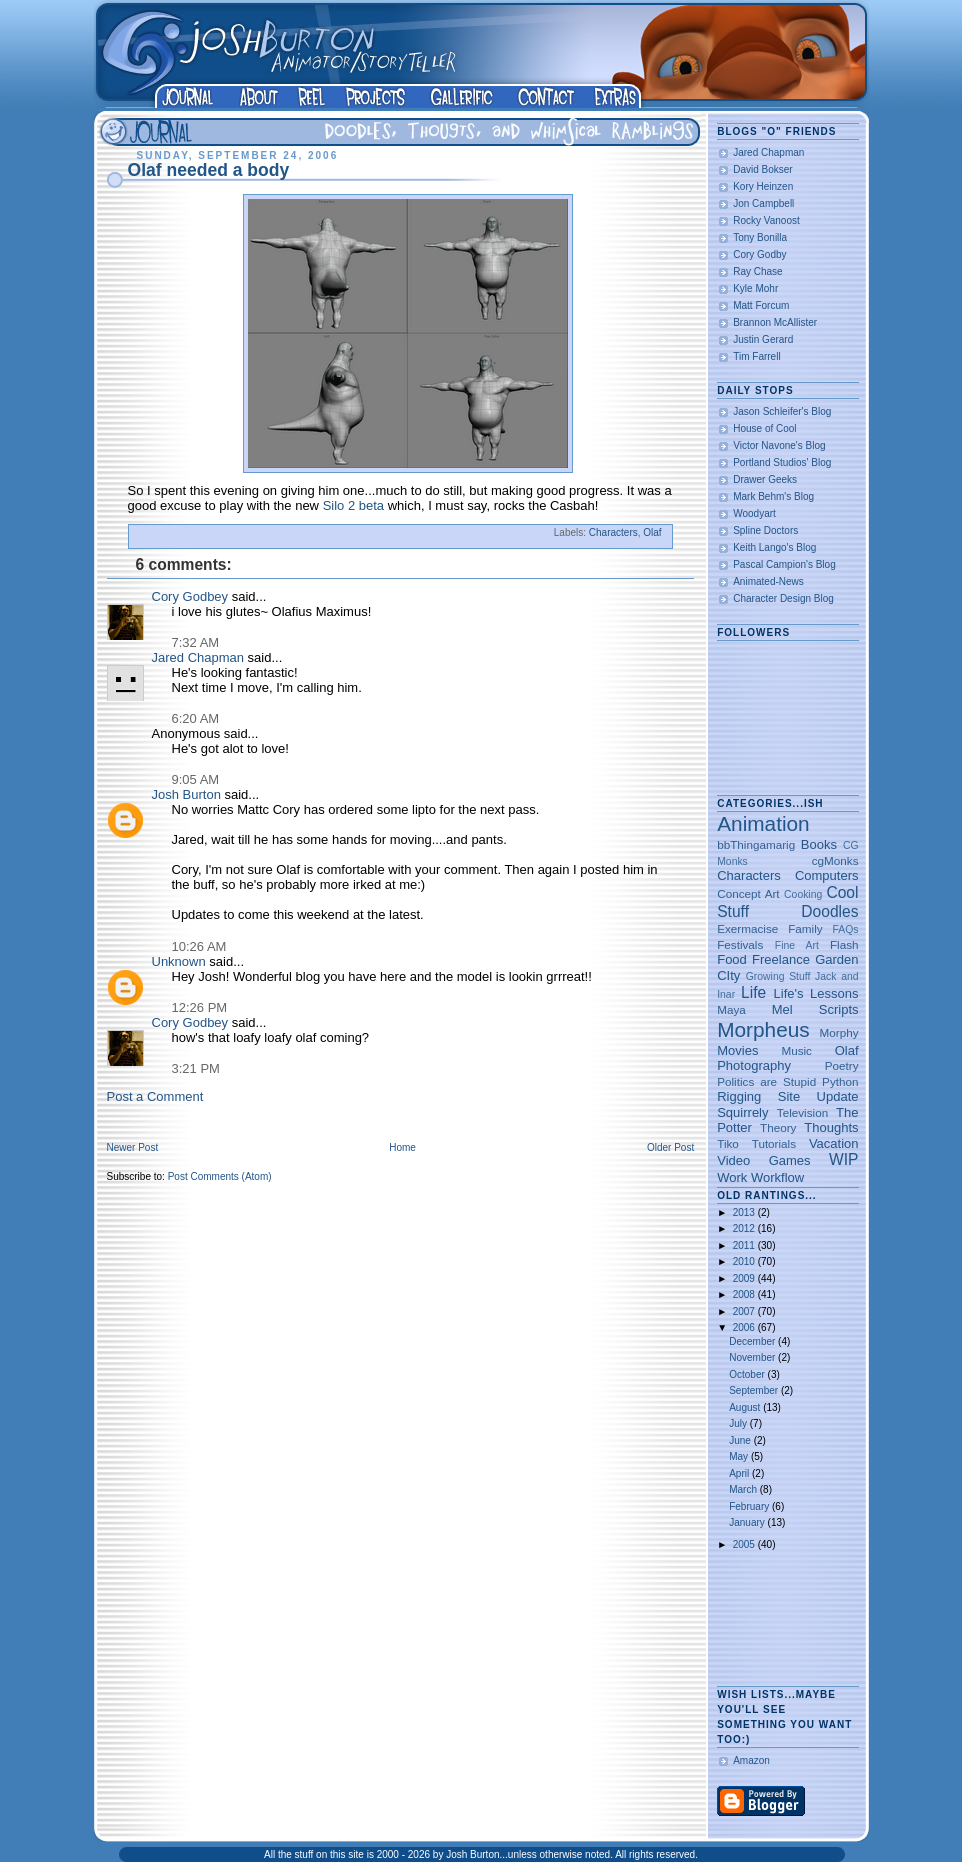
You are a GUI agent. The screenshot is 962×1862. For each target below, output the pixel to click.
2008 (745, 1294)
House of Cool (764, 428)
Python (840, 1081)
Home (402, 1147)
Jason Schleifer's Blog (782, 411)
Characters (613, 532)
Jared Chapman (198, 657)
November (753, 1357)
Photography (754, 1065)
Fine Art (797, 945)
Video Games (763, 1160)
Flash (844, 944)
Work (732, 1177)
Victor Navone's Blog (779, 445)
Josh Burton (186, 794)
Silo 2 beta (353, 505)
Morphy (839, 1032)
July (739, 1423)
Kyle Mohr (755, 288)
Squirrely (742, 1112)
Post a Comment (155, 1096)
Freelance (781, 959)
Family (805, 928)
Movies (737, 1050)
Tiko (728, 1143)
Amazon (751, 1760)
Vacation (834, 1143)
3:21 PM (196, 1068)
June (741, 1440)
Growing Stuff (778, 976)
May (740, 1456)
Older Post (670, 1147)
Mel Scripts (815, 1009)
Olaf (652, 532)
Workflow (777, 1177)
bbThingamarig (756, 844)
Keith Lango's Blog (774, 547)
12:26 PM (200, 1007)
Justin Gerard (763, 339)
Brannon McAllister (775, 322)
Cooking (803, 894)
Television (802, 1112)
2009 (745, 1278)
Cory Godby (759, 254)
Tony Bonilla (760, 237)
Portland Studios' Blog (782, 462)
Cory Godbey (190, 596)
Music (796, 1050)
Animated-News (768, 581)
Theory (778, 1127)
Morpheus (763, 1029)
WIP (843, 1159)
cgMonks (835, 860)
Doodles (829, 911)
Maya (731, 1009)
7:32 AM (196, 642)
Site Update (818, 1096)
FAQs (846, 929)
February (750, 1506)
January (748, 1522)
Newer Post (133, 1147)
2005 (745, 1544)
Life (753, 992)
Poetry (842, 1065)
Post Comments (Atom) (220, 1176)
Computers (827, 875)
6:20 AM (196, 718)
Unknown (179, 961)
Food (732, 959)
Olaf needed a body (209, 170)
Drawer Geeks (765, 479)
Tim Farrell (756, 356)
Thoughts (831, 1127)
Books (819, 844)
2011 (745, 1245)
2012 (745, 1228)
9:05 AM (196, 779)
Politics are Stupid (766, 1081)
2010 (745, 1261)
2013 (745, 1212)
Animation (763, 823)
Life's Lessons (816, 993)
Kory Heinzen (763, 186)
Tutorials (774, 1143)
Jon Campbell (763, 203)
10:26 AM (199, 946)
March (744, 1489)
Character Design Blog (783, 598)
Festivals (740, 944)
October (748, 1374)
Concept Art (748, 893)
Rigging (739, 1096)
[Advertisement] (779, 1619)
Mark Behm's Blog (773, 496)
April (740, 1473)
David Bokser (762, 169)
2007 (745, 1311)
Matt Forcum (761, 305)
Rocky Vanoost (766, 220)
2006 (745, 1327)
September (755, 1390)
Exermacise (747, 928)
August (746, 1407)
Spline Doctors (765, 530)
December (753, 1341)
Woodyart (754, 513)
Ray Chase (757, 271)
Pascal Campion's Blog (784, 564)
